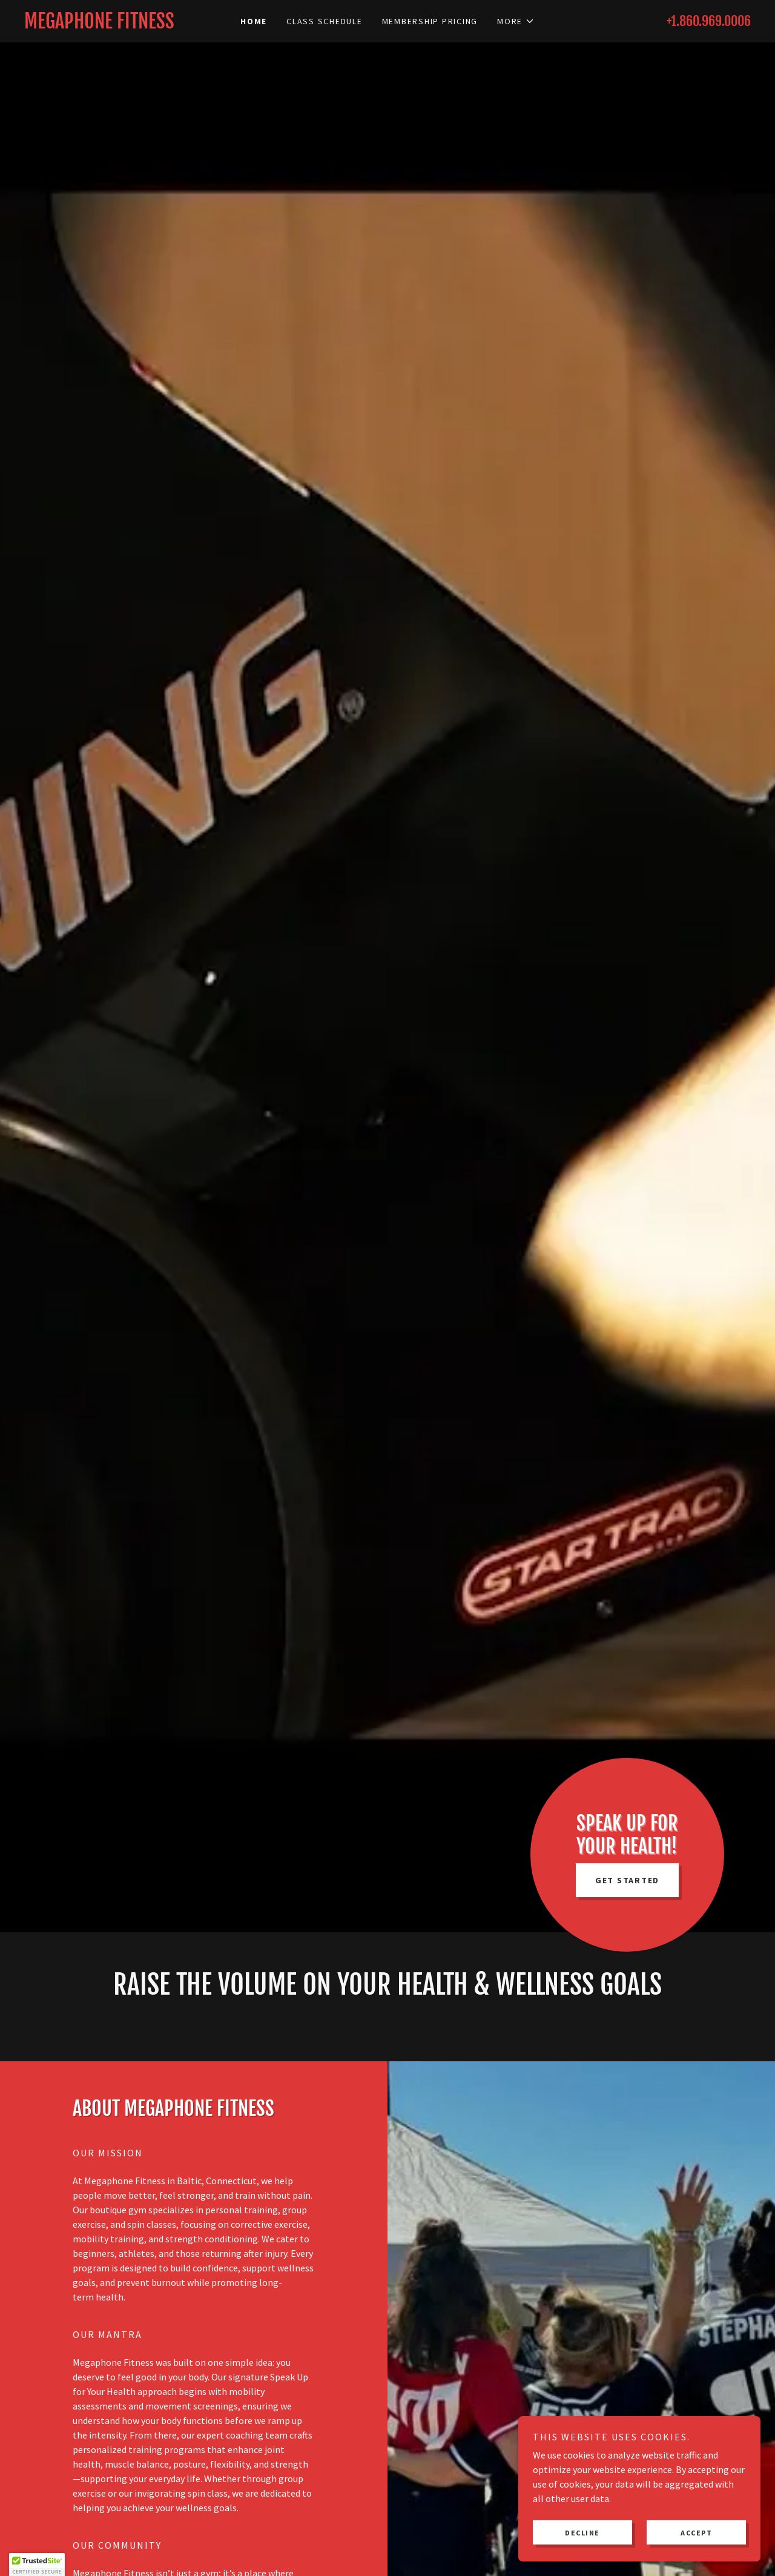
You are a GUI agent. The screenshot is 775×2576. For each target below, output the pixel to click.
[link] (115, 25)
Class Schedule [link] (324, 21)
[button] (516, 21)
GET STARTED (627, 1880)
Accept (696, 2532)
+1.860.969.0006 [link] (709, 21)
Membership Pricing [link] (430, 21)
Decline (582, 2532)
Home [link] (253, 21)
